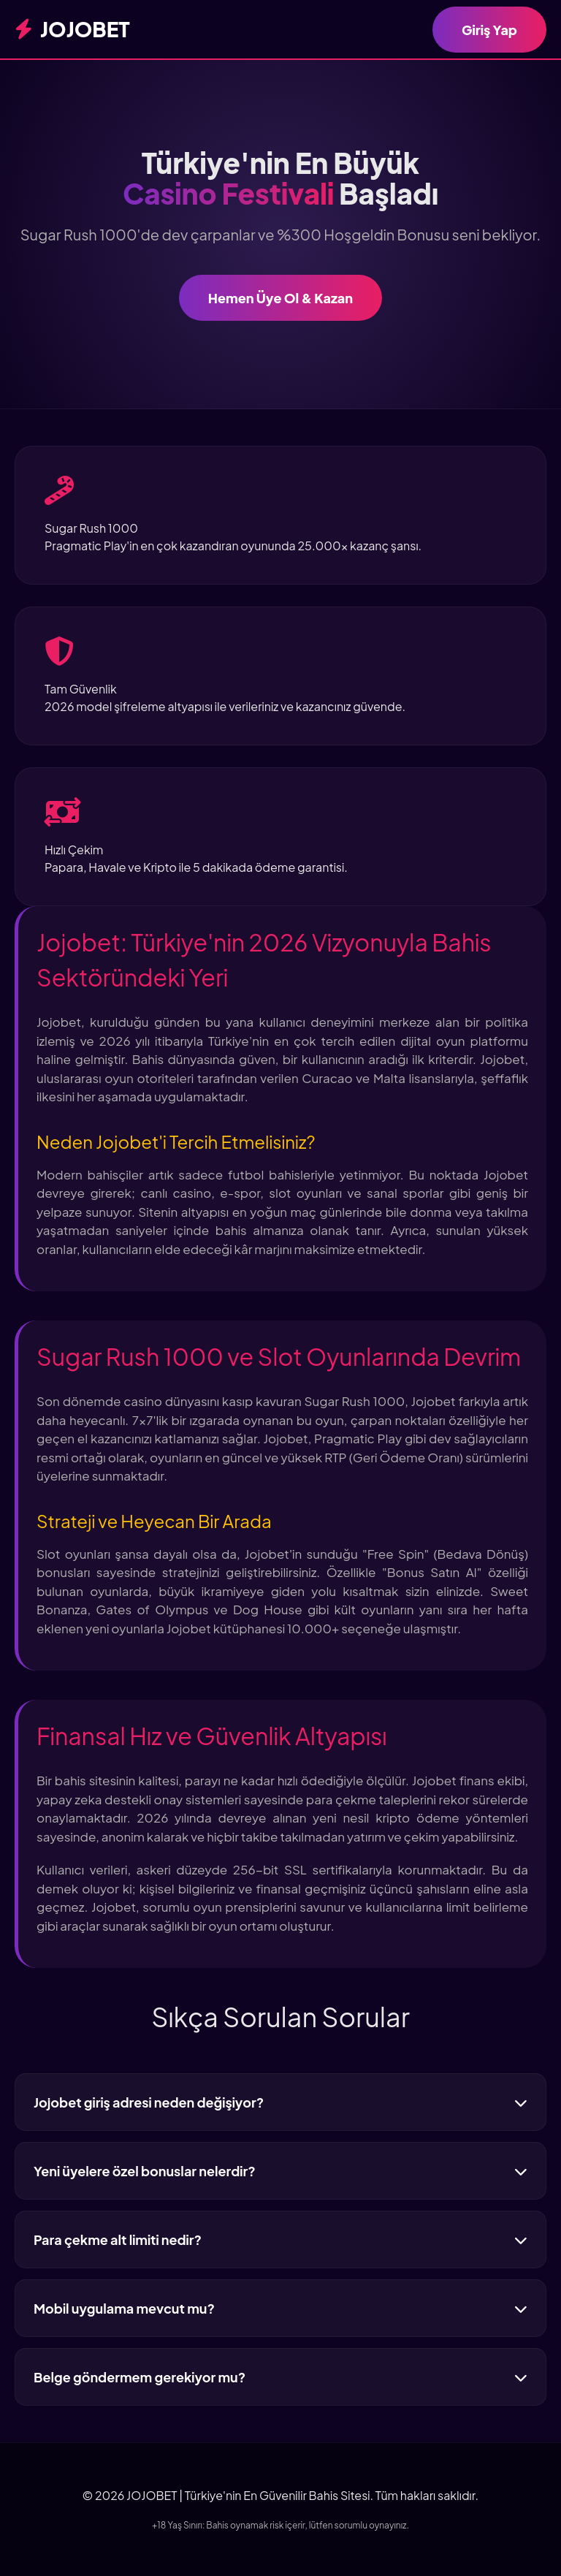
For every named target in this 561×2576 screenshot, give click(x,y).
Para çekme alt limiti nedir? (280, 2239)
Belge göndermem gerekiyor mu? (280, 2376)
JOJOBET (72, 29)
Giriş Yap (489, 29)
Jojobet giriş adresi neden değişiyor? (280, 2102)
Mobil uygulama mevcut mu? (280, 2308)
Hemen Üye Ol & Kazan (280, 297)
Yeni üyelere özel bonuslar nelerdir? (280, 2170)
